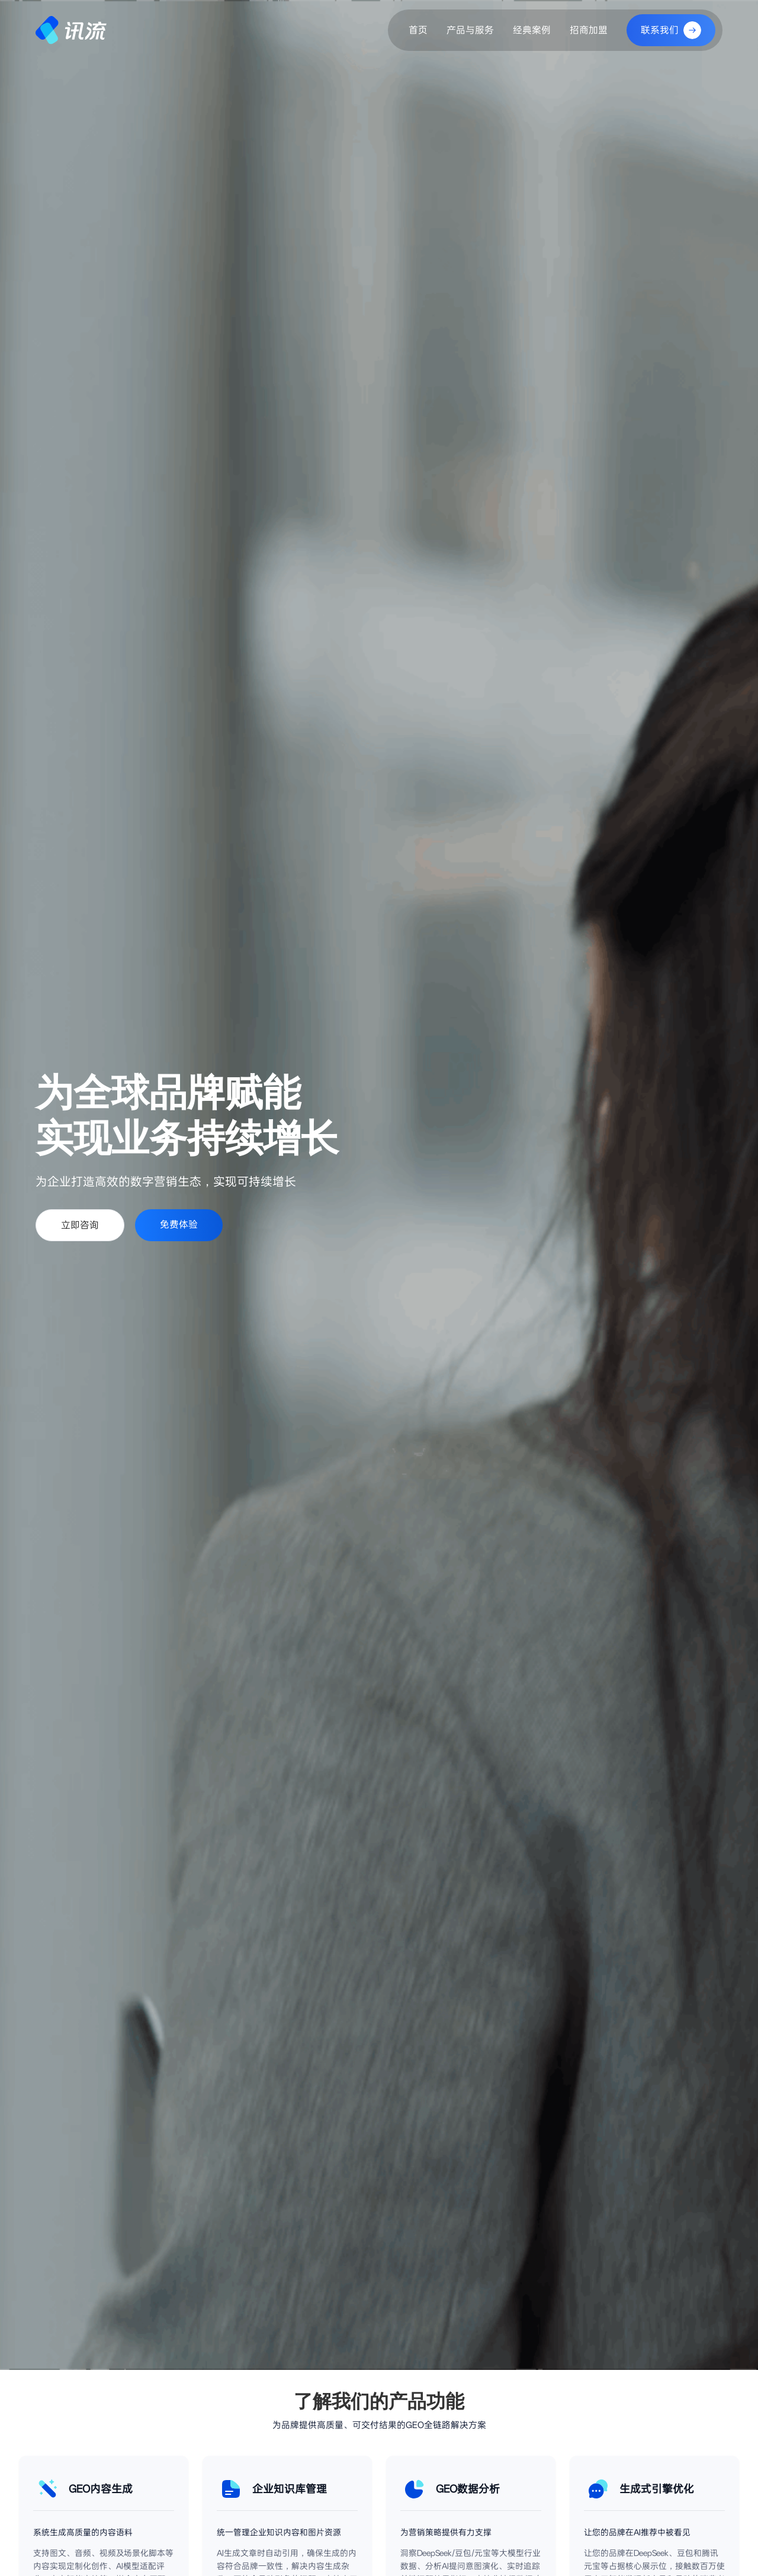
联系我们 (671, 30)
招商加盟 (589, 30)
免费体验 (179, 1224)
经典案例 (532, 30)
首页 (418, 30)
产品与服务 (470, 30)
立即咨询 (80, 1225)
